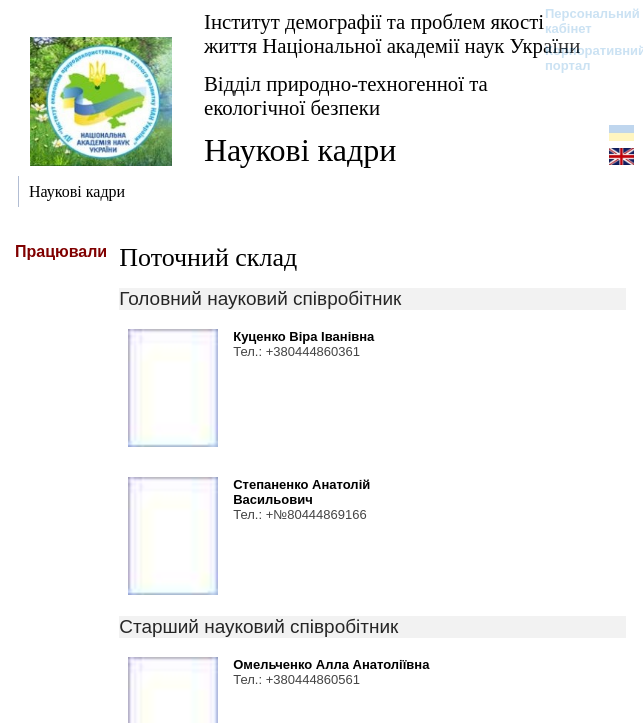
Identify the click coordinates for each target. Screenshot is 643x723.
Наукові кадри (300, 150)
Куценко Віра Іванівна (303, 336)
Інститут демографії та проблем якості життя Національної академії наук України (392, 33)
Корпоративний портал (582, 58)
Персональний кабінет (582, 21)
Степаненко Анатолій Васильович (301, 492)
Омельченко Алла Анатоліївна (331, 664)
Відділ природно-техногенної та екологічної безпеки (346, 95)
